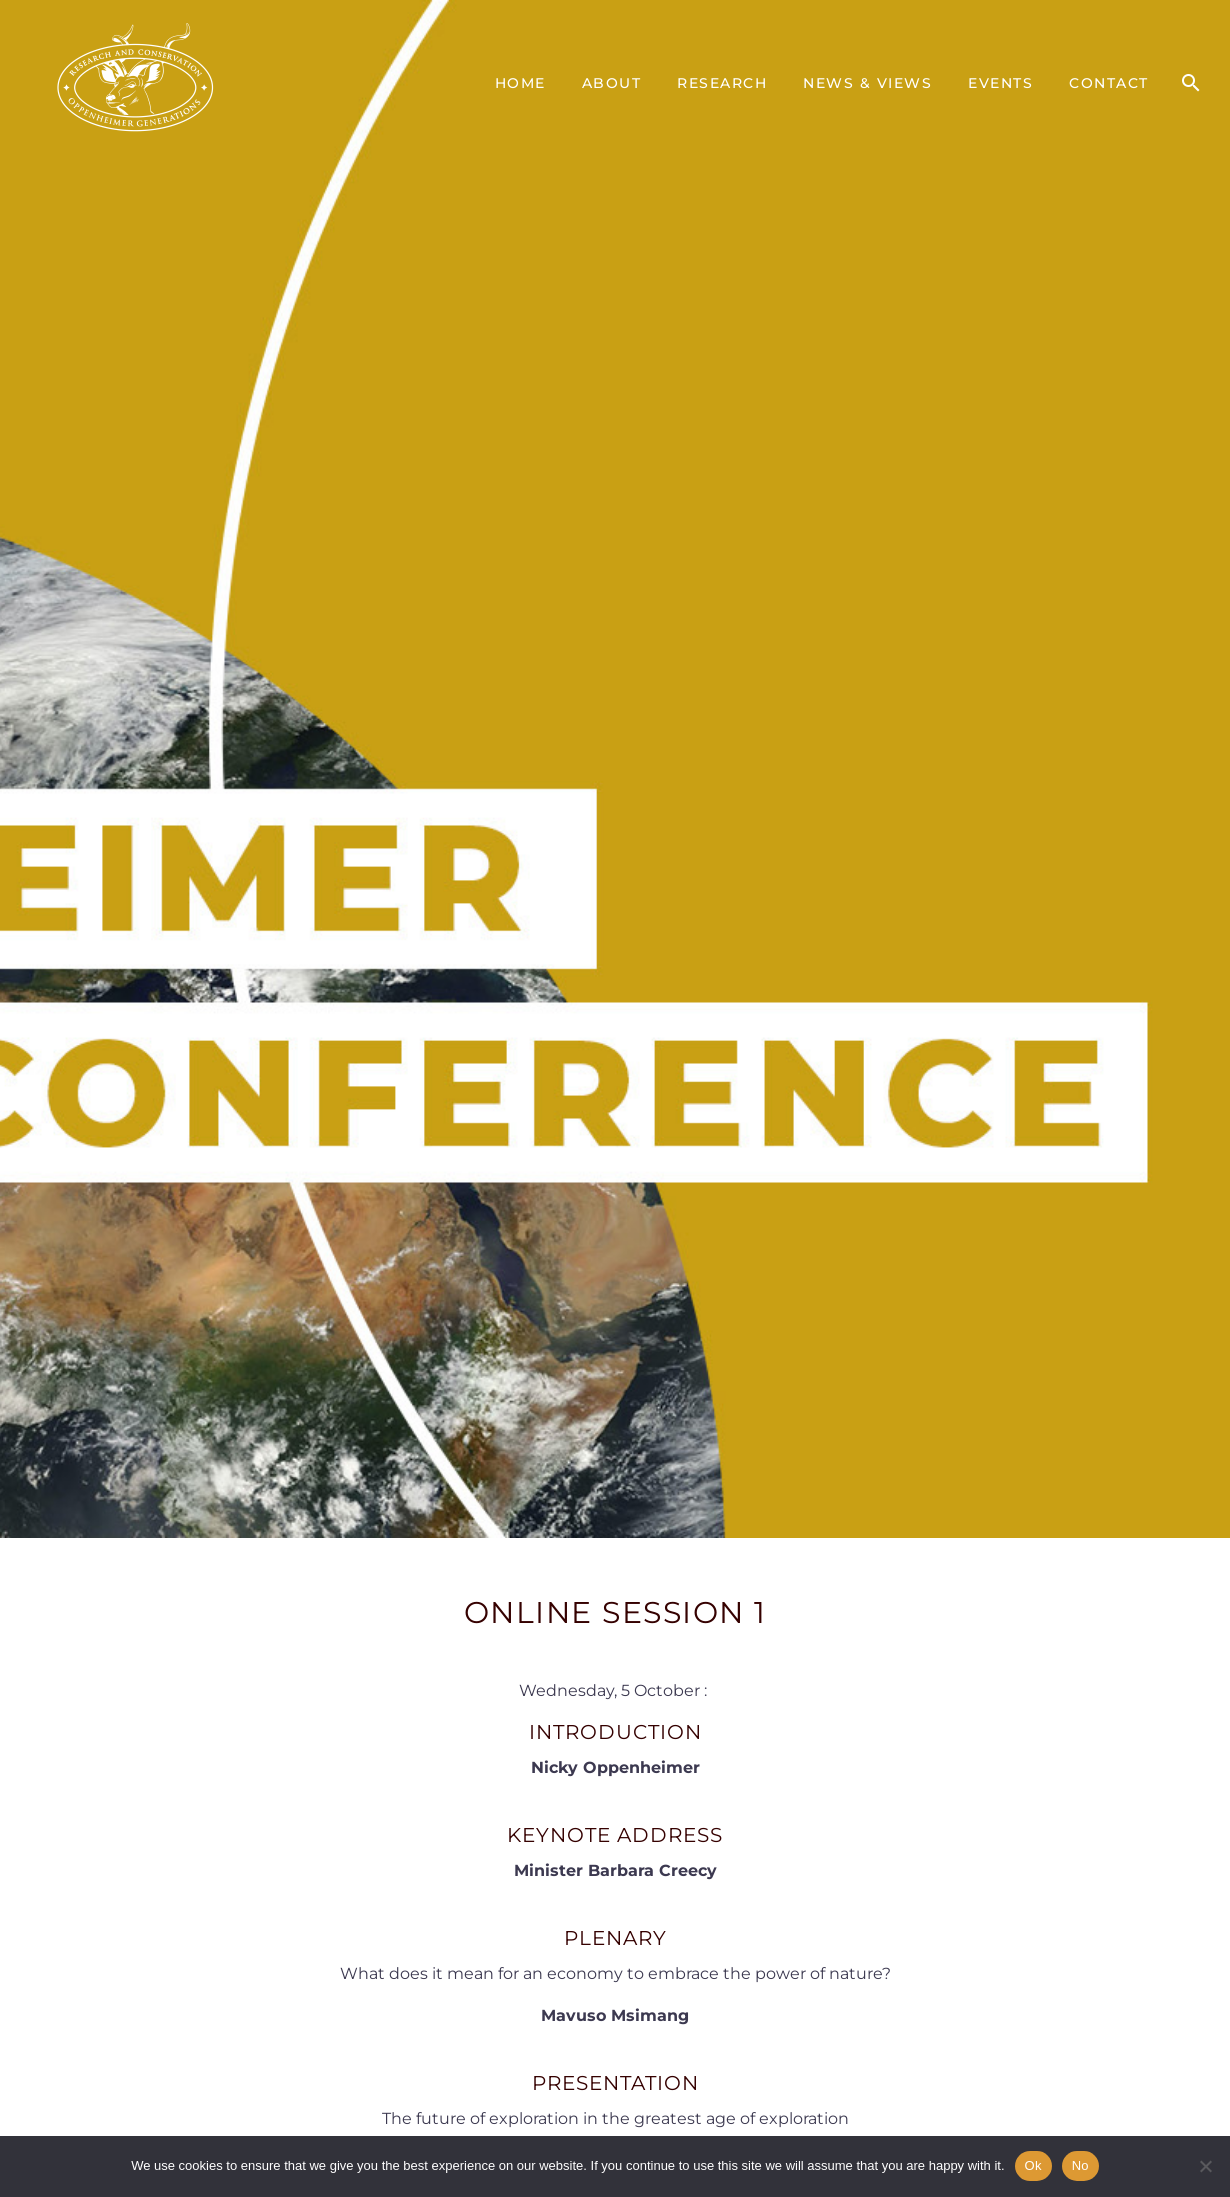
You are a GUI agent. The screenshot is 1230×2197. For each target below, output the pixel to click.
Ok (1033, 2165)
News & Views (867, 83)
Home (520, 83)
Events (1000, 83)
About (612, 83)
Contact (1109, 83)
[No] (1205, 2166)
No (1080, 2165)
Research (722, 83)
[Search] (1190, 83)
